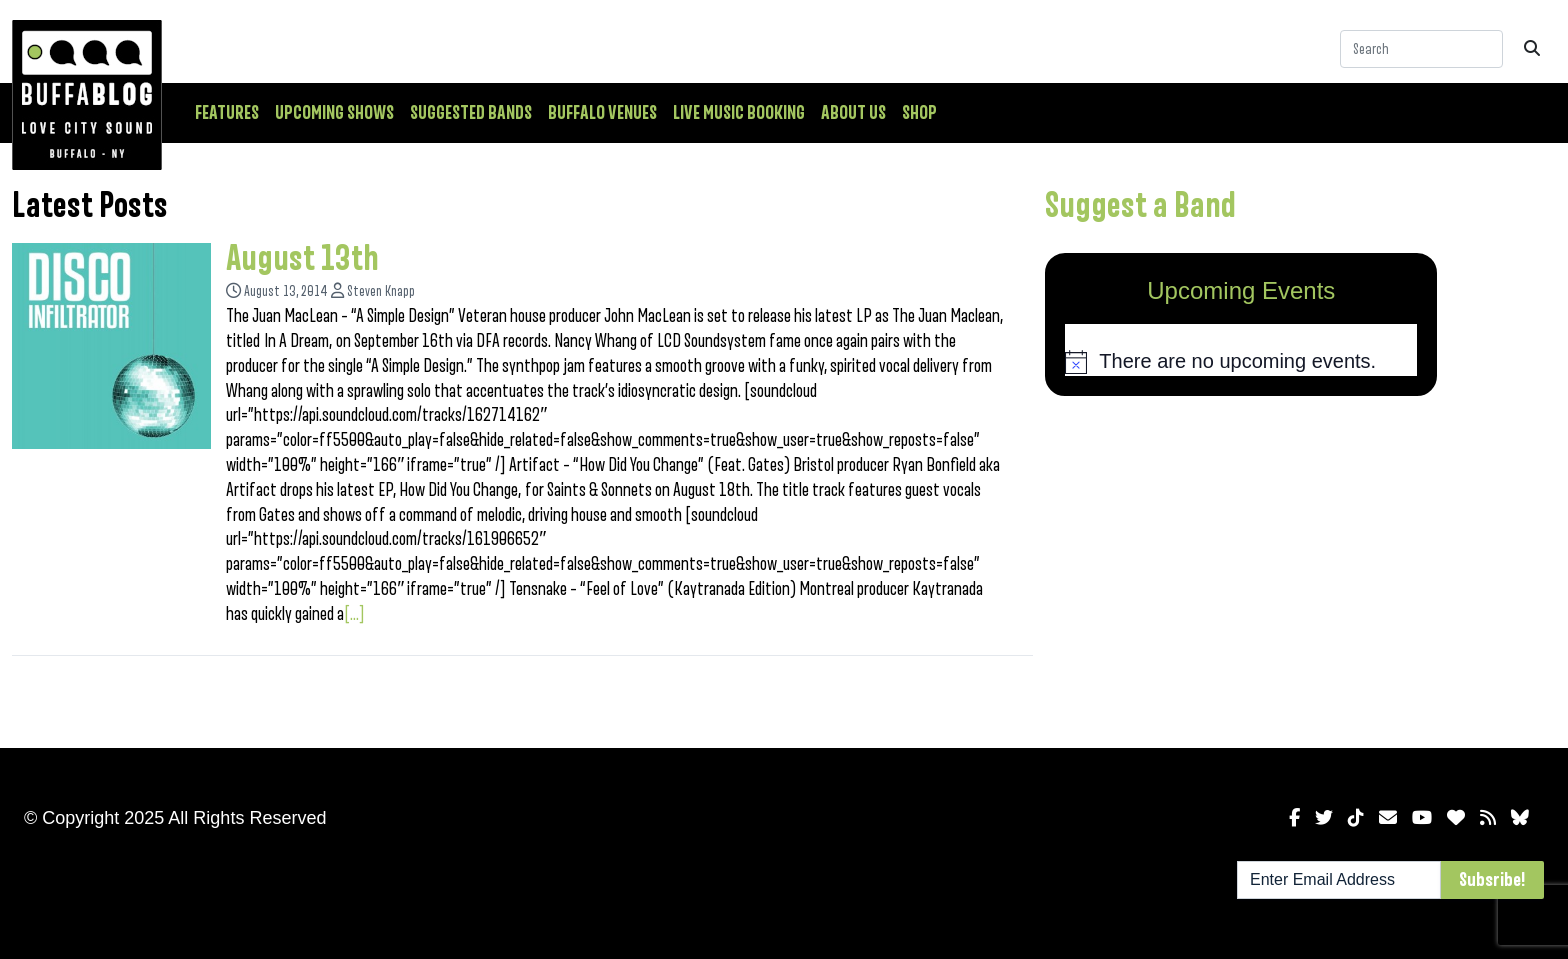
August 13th (302, 259)
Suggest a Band (1140, 206)
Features (227, 113)
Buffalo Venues (602, 113)
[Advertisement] (1241, 568)
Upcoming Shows (334, 113)
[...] (354, 614)
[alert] (1241, 362)
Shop (919, 113)
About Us (853, 113)
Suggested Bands (471, 113)
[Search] (1421, 49)
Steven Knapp (381, 291)
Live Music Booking (739, 113)
